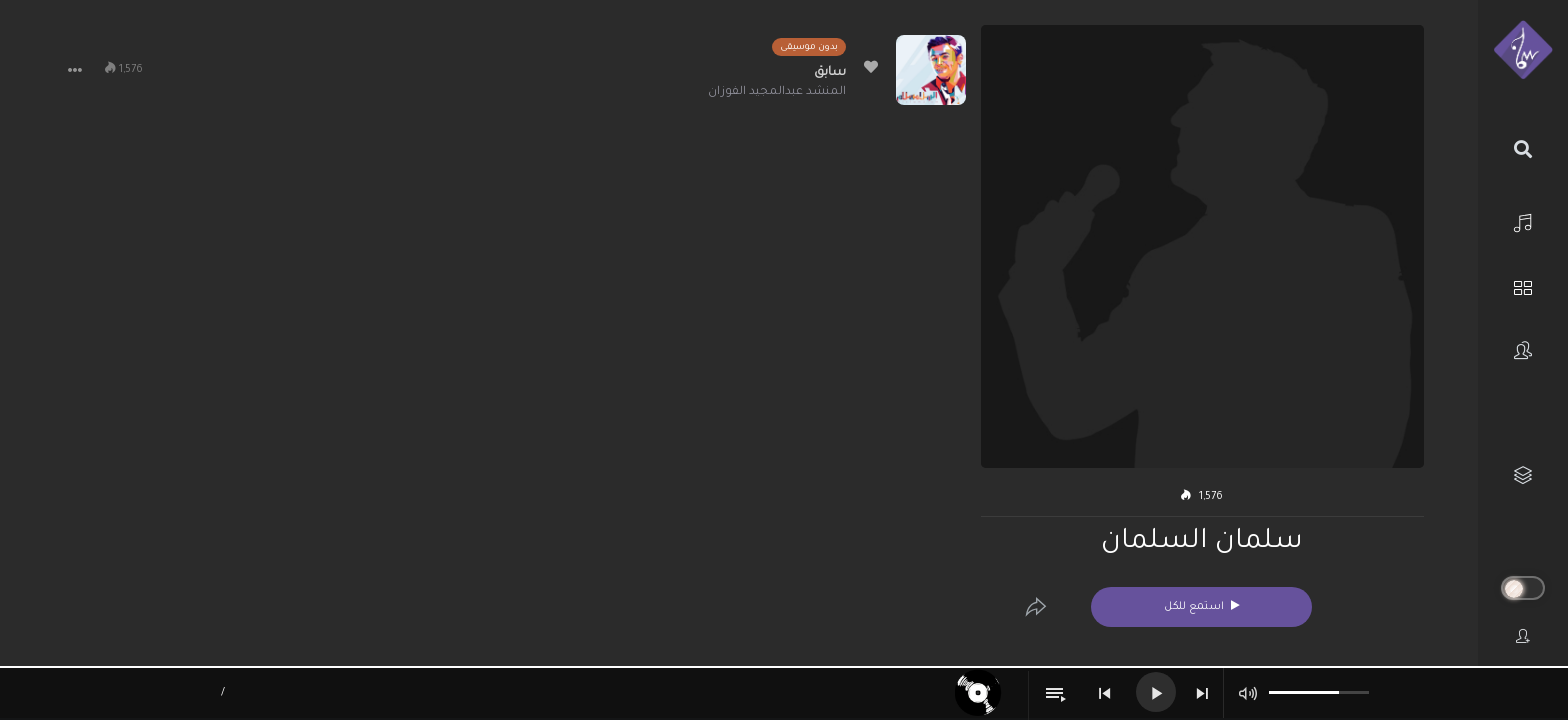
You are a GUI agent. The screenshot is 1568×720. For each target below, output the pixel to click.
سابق (830, 73)
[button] (75, 70)
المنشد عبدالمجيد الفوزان (777, 92)
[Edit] (1036, 607)
